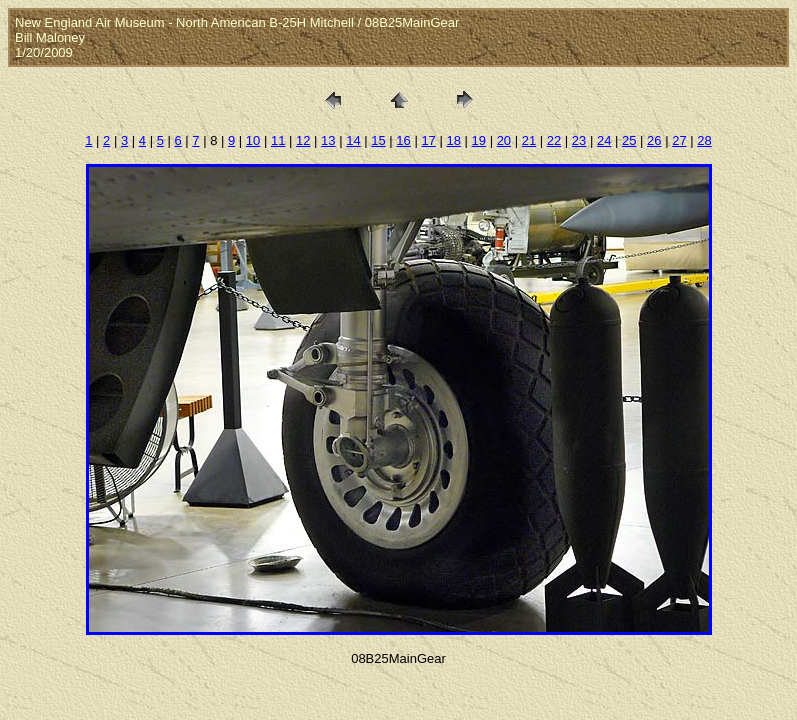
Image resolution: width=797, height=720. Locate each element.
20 (504, 140)
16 (403, 140)
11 (278, 140)
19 (479, 140)
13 (328, 140)
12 (303, 140)
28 (704, 140)
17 (428, 140)
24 (604, 140)
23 (579, 140)
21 (529, 140)
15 (378, 140)
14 (353, 140)
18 (453, 140)
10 (253, 140)
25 (629, 140)
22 (554, 140)
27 (679, 140)
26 (654, 140)
